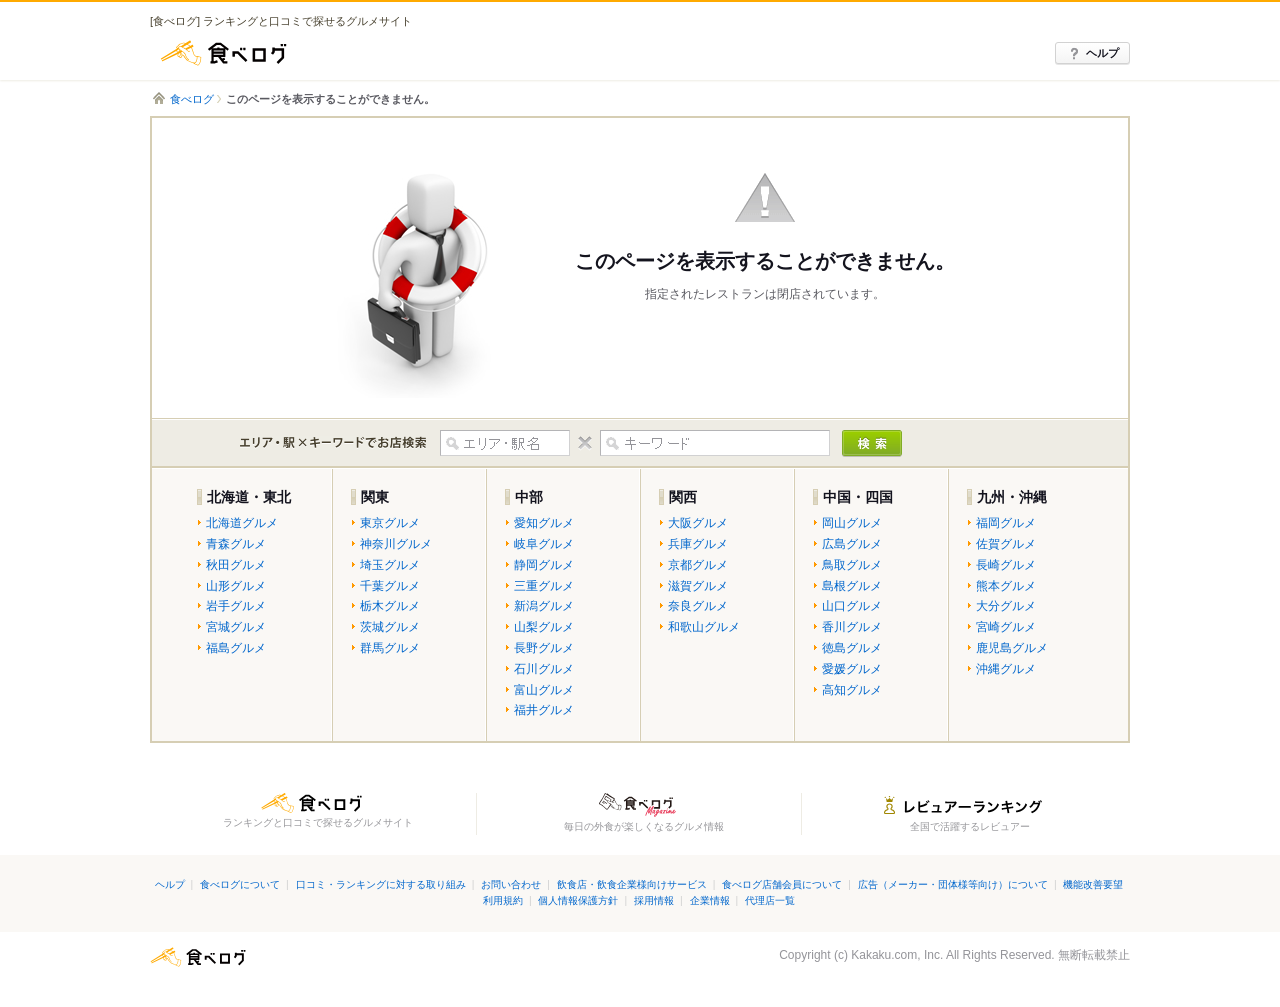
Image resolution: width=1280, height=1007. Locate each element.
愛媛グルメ (852, 669)
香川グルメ (852, 627)
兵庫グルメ (698, 544)
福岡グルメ (1006, 523)
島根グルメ (852, 586)
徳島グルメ (852, 648)
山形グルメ (236, 586)
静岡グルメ (544, 565)
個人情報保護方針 (578, 900)
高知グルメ (852, 690)
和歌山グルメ (704, 627)
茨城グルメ (390, 627)
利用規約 (503, 900)
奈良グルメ (698, 606)
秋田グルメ (236, 565)
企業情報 (710, 900)
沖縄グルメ (1006, 669)
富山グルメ (544, 690)
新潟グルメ (544, 606)
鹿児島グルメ (1012, 648)
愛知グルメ (544, 523)
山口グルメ (852, 606)
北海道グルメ (242, 523)
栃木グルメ (390, 606)
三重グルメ (544, 586)
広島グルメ (852, 544)
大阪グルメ (698, 523)
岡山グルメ (852, 523)
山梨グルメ (544, 627)
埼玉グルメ (390, 565)
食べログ (225, 53)
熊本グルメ (1006, 586)
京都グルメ (698, 565)
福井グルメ (544, 710)
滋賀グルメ (698, 586)
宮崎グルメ (1006, 627)
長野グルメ (544, 648)
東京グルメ (390, 523)
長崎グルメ (1006, 565)
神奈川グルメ (396, 544)
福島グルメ (236, 648)
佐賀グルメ (1006, 544)
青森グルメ (236, 544)
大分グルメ (1006, 606)
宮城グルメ (236, 627)
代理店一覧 (770, 900)
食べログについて (240, 884)
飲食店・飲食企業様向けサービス (632, 884)
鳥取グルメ (852, 565)
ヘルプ (1102, 53)
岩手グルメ (236, 606)
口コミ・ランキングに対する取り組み (381, 884)
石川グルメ (544, 669)
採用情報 (654, 900)
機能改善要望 (1093, 884)
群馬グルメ (390, 648)
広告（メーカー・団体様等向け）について (953, 884)
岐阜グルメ (544, 544)
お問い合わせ (511, 884)
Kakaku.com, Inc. (897, 955)
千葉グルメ (390, 586)
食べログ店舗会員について (782, 884)
